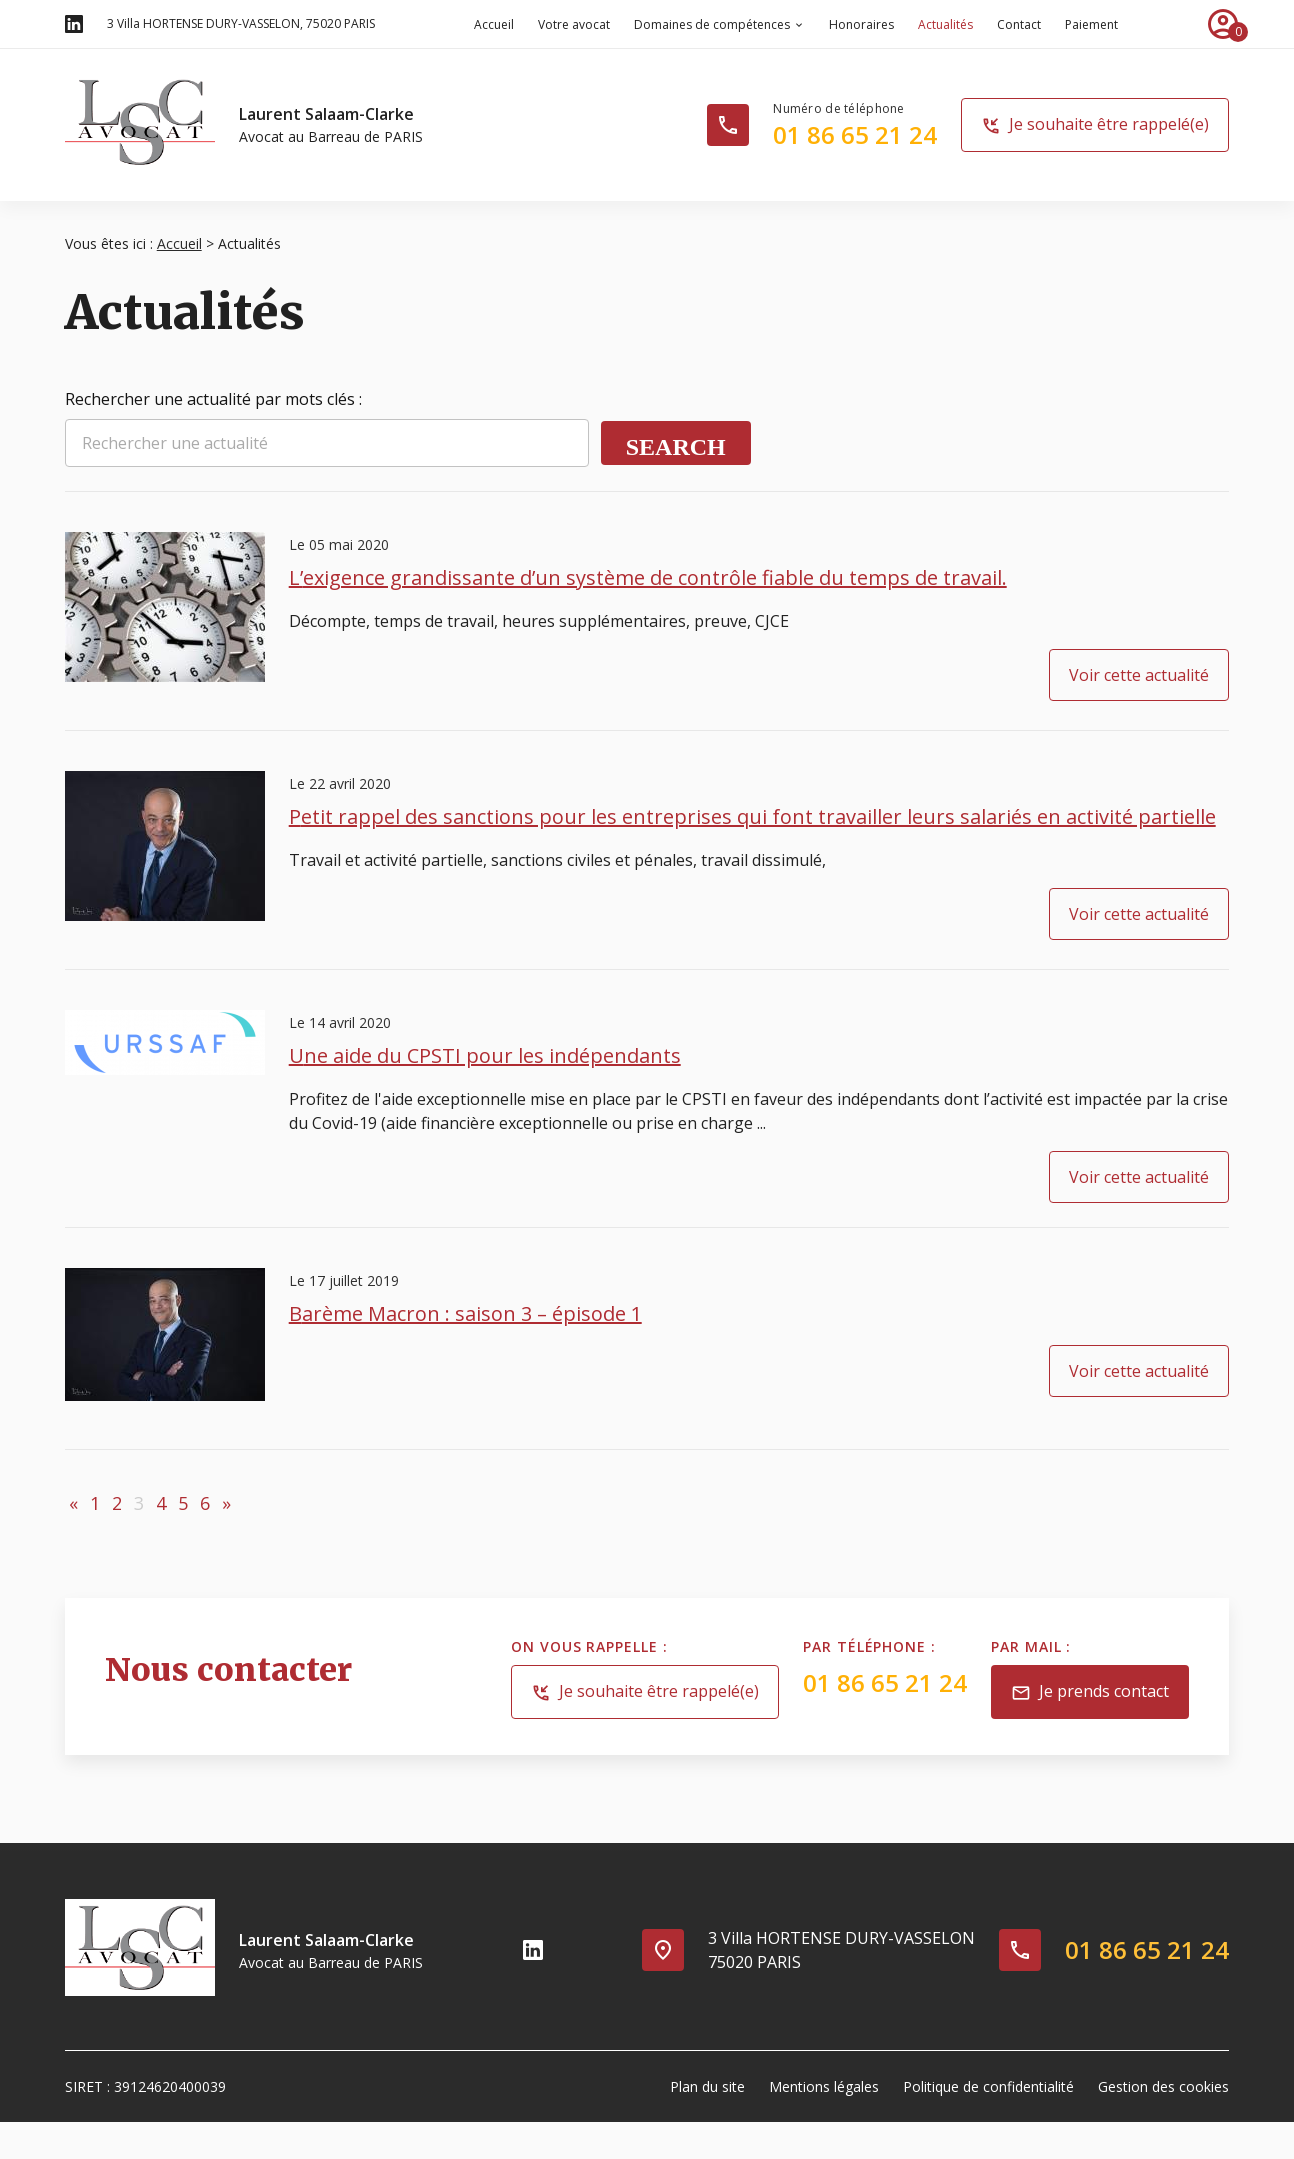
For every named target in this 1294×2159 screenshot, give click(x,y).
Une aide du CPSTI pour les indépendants (485, 1055)
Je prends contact (1090, 1692)
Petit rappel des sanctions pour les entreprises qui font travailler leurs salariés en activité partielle (752, 816)
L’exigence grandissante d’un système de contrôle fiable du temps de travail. (648, 577)
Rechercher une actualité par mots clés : (213, 399)
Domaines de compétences (712, 24)
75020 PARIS (241, 23)
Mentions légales (824, 2086)
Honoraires (861, 24)
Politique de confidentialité (988, 2086)
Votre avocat (574, 24)
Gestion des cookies (1163, 2086)
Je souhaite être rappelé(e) (1095, 125)
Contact (1019, 24)
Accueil (494, 24)
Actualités (945, 24)
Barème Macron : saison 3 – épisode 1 (465, 1313)
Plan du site (707, 2086)
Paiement (1091, 24)
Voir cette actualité (1139, 675)
